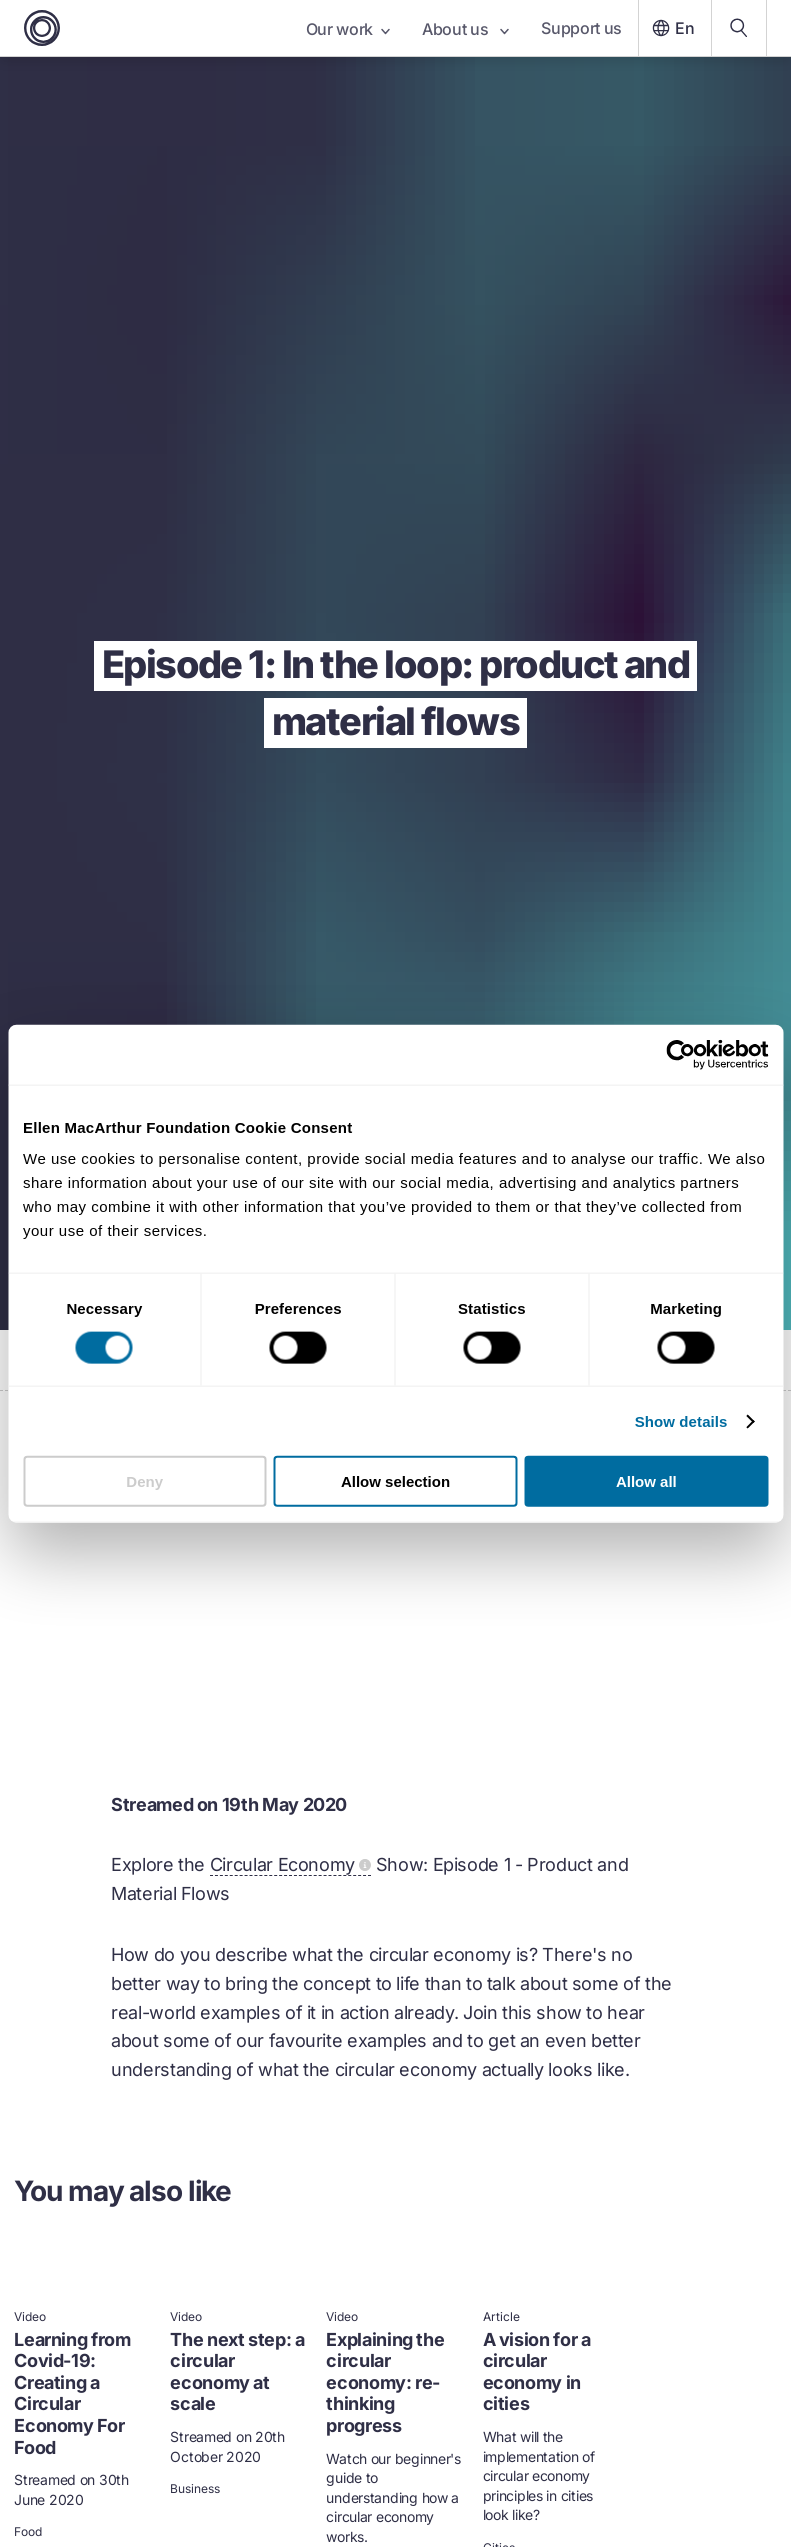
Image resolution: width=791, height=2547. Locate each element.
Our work (348, 29)
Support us (581, 28)
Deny (144, 1481)
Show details (681, 1420)
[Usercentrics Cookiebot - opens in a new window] (680, 1054)
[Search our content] (739, 28)
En (671, 28)
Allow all (646, 1481)
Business (195, 2489)
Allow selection (395, 1481)
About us (465, 29)
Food (28, 2532)
